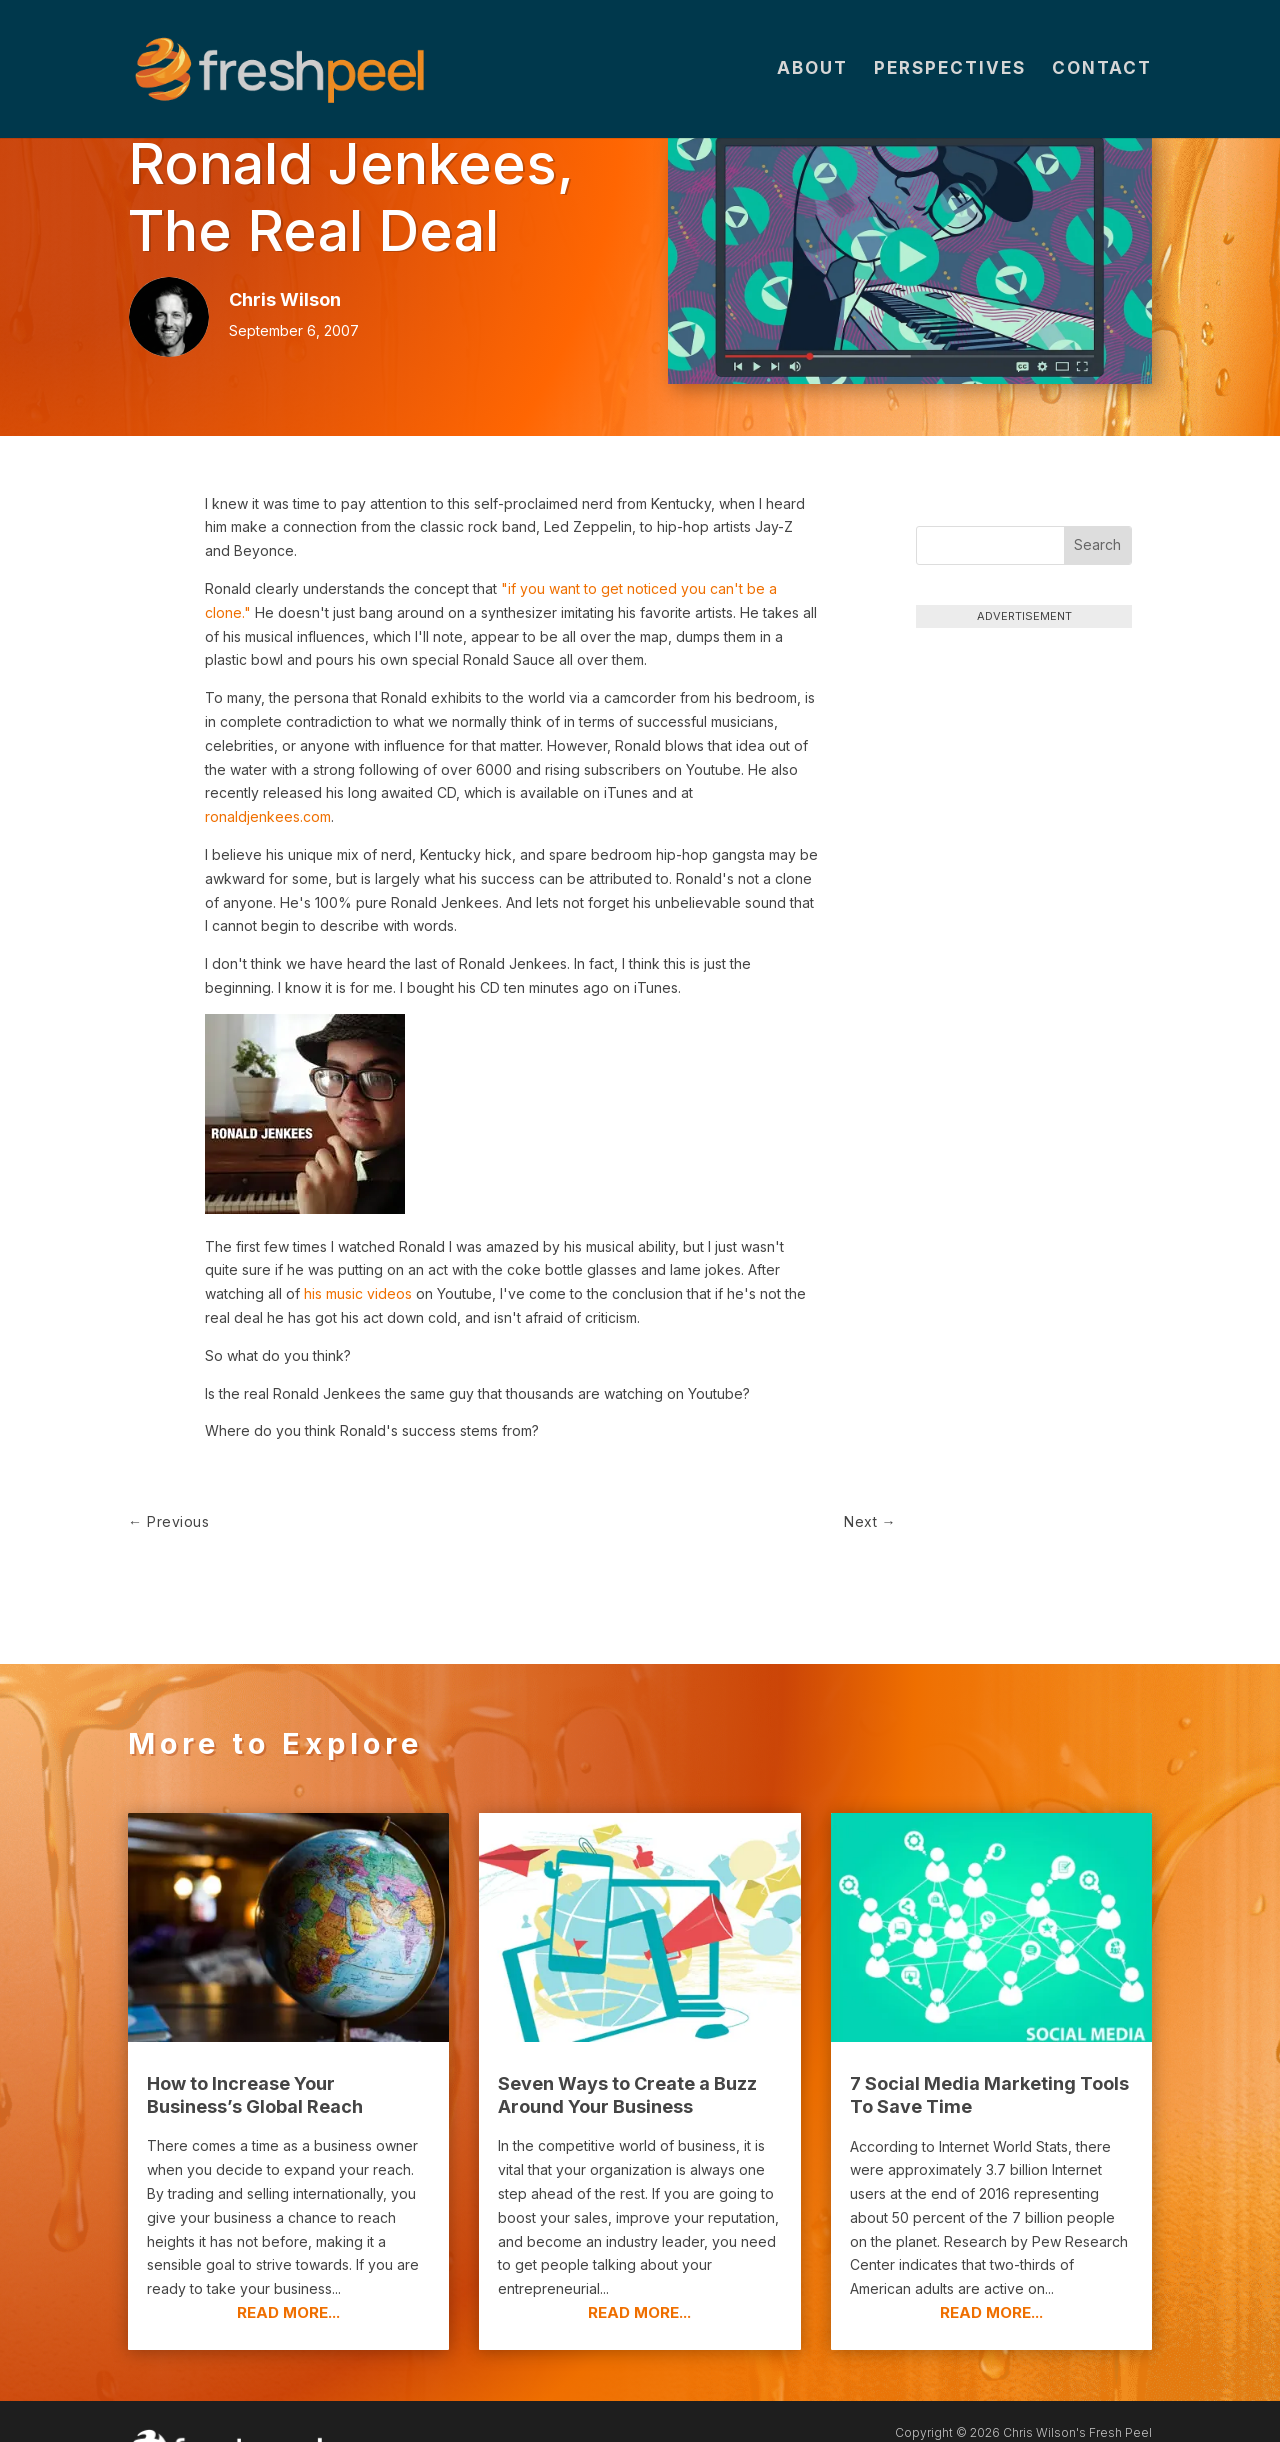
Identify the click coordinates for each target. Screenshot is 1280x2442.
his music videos (358, 1293)
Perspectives (950, 71)
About (812, 71)
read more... (288, 2259)
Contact (1102, 71)
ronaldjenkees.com (268, 816)
